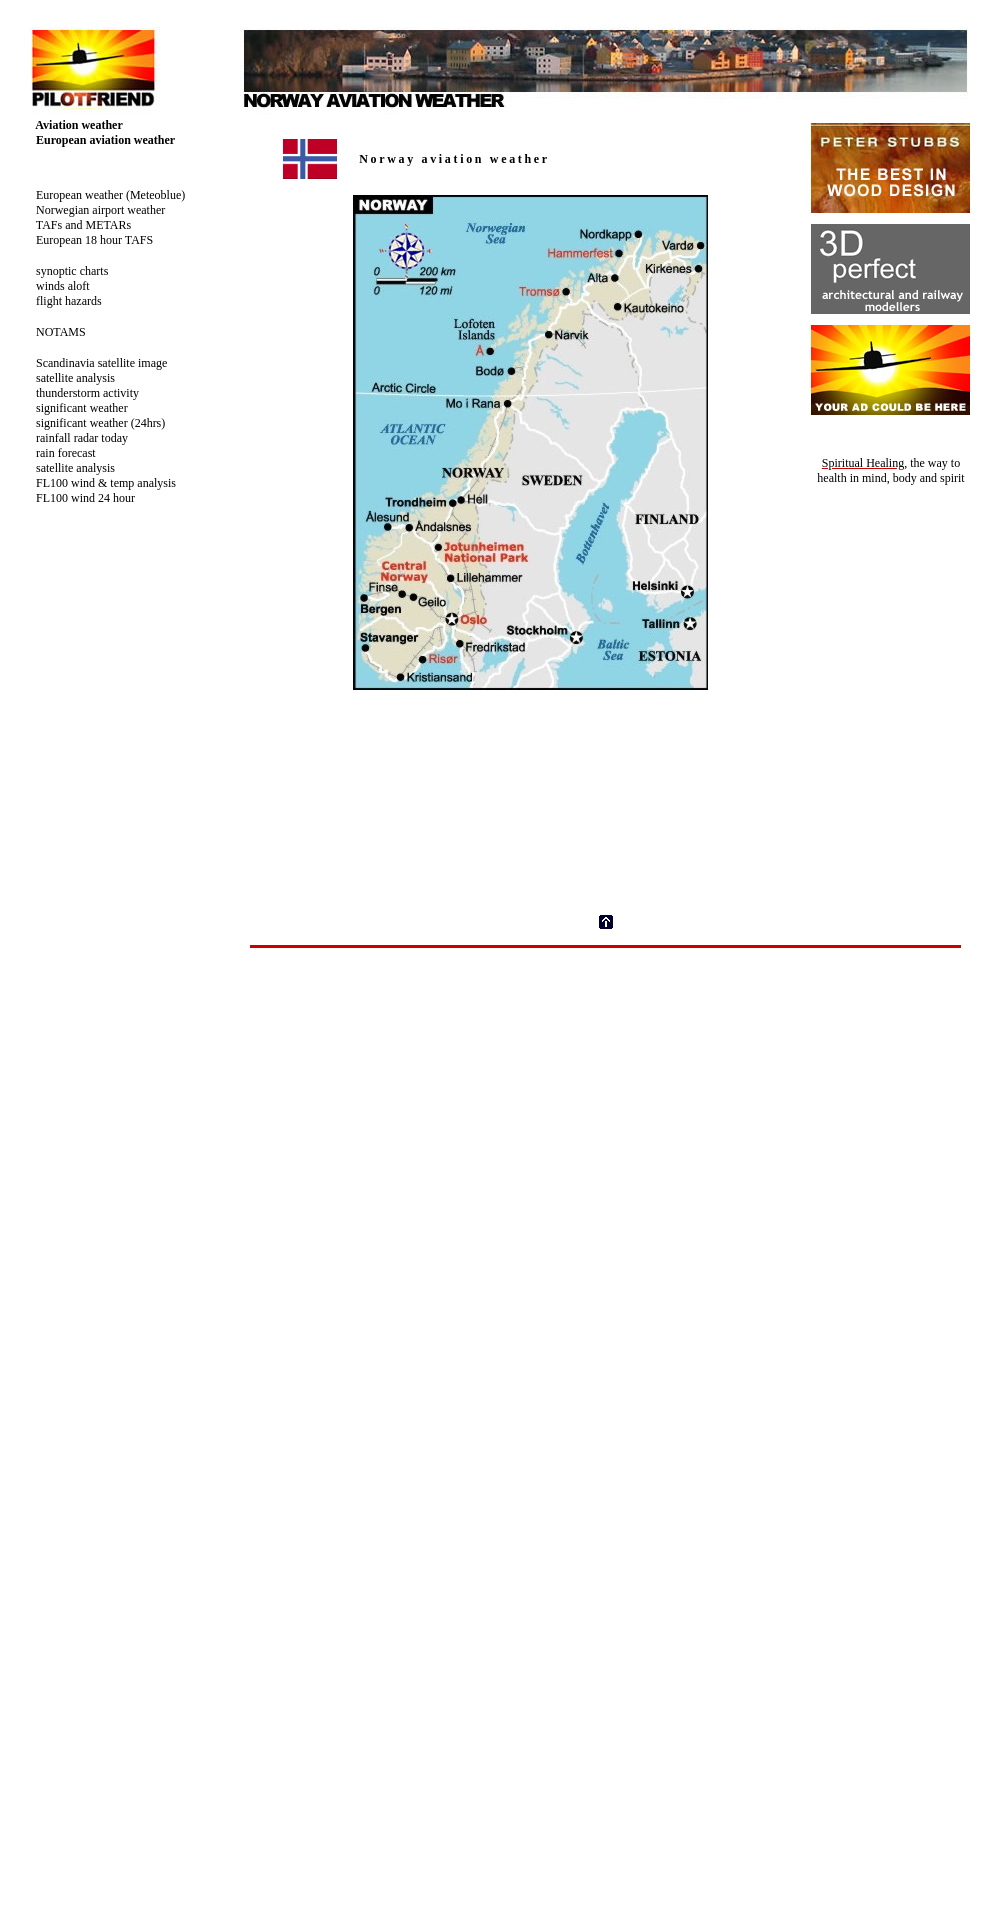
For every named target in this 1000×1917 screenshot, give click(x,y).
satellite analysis (67, 378)
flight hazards (61, 301)
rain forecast (58, 453)
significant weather (74, 408)
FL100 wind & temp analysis (98, 483)
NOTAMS (53, 332)
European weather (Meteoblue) (102, 195)
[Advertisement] (606, 1104)
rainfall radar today (74, 438)
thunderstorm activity (79, 393)
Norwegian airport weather (92, 210)
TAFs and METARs (75, 225)
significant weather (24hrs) (92, 423)
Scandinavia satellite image (93, 363)
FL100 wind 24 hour (77, 498)
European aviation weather (97, 140)
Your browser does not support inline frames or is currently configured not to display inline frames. (615, 499)
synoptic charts (64, 271)
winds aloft (55, 286)
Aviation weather (71, 125)
